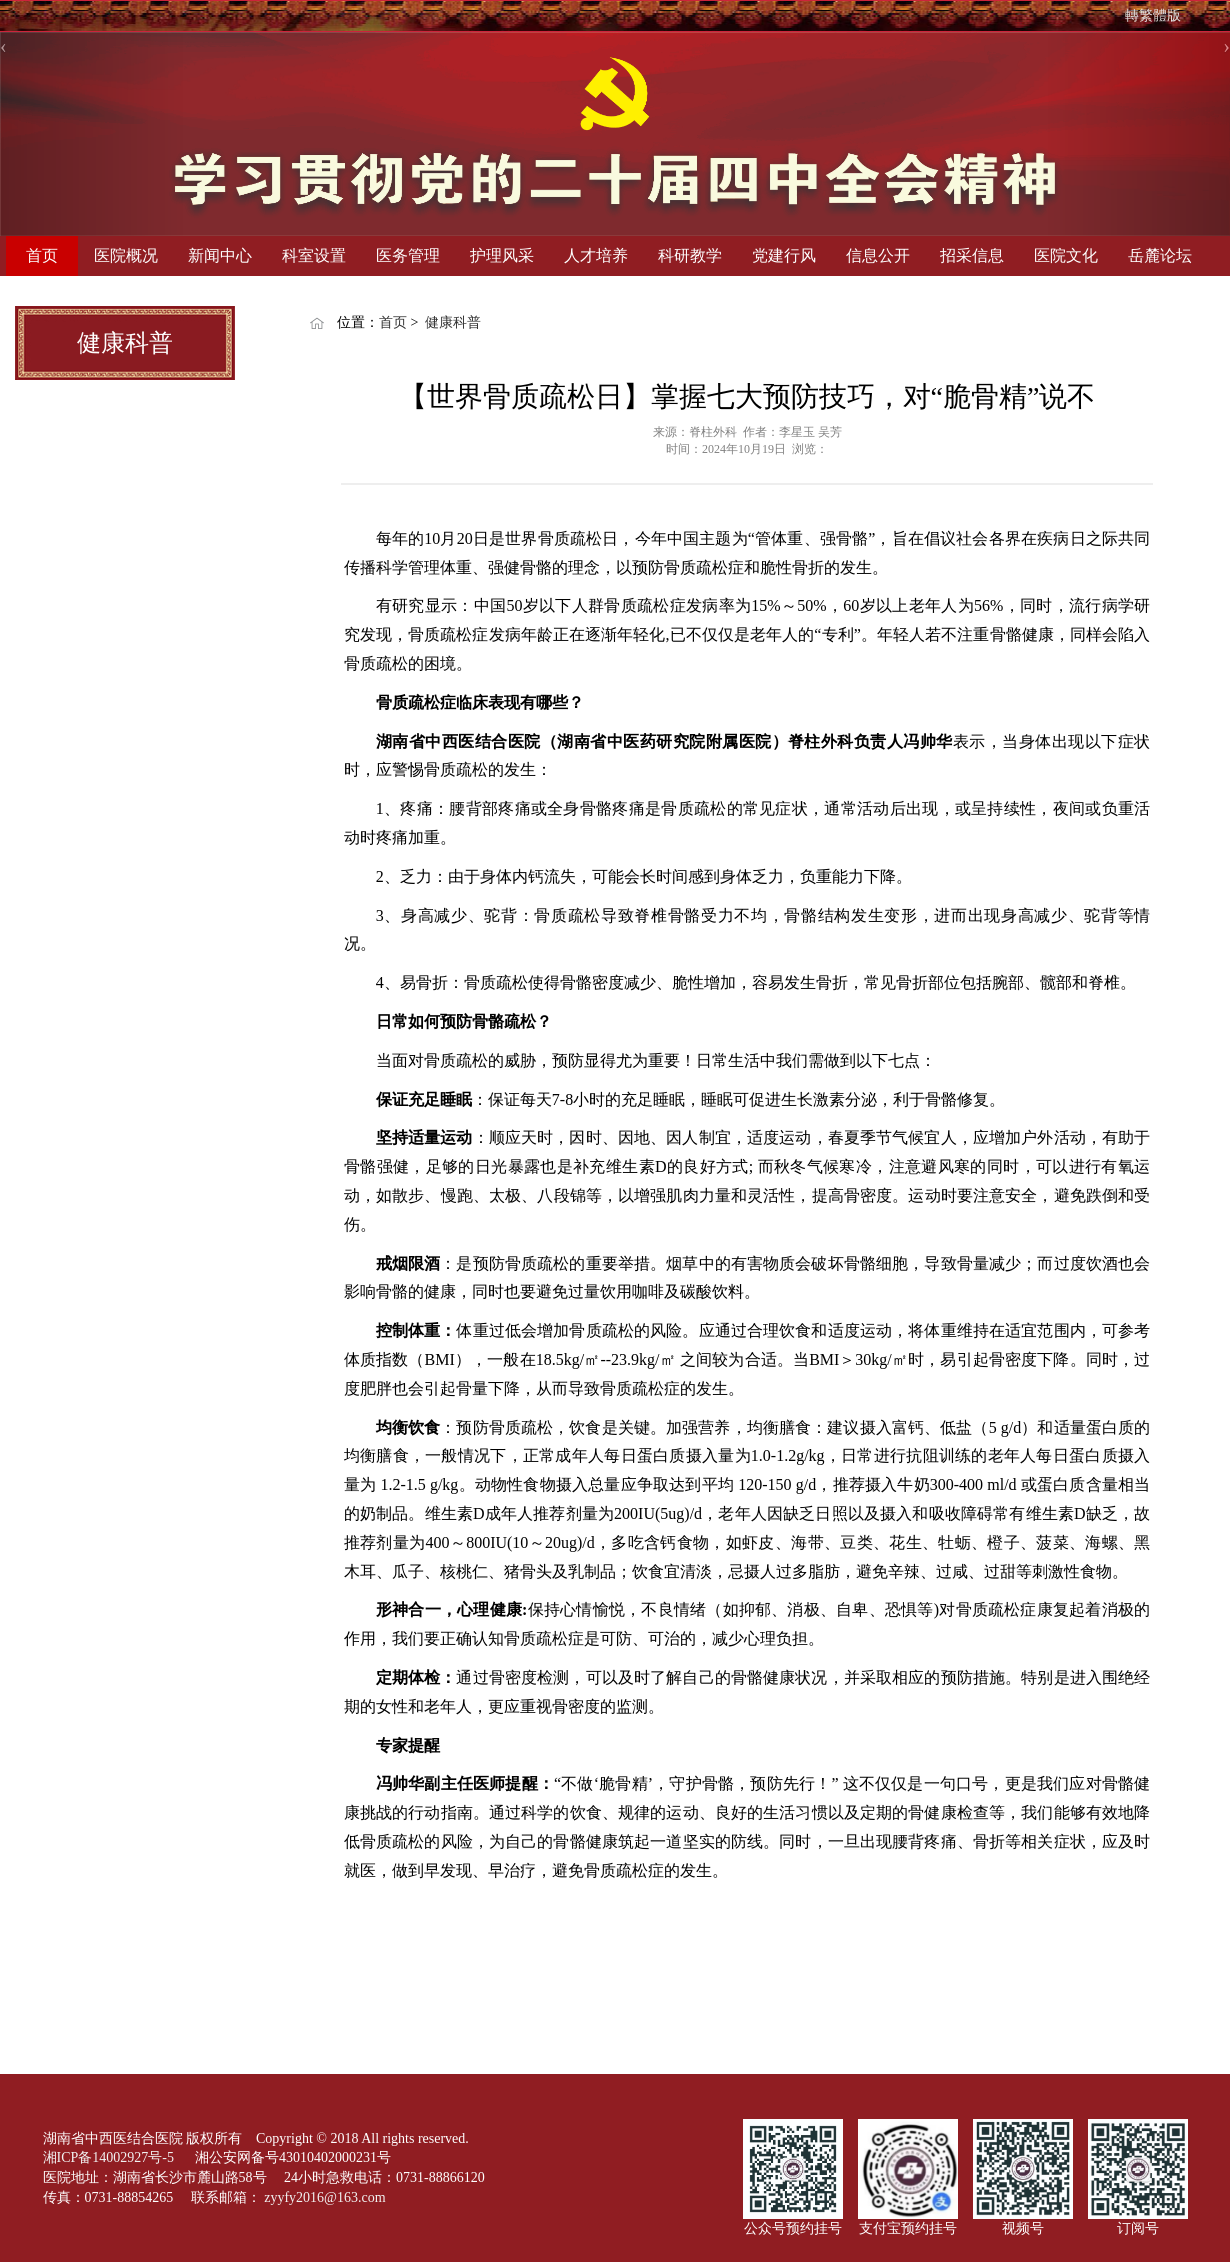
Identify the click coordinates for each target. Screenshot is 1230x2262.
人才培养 (596, 255)
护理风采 (502, 255)
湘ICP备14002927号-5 (110, 2157)
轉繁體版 (1153, 15)
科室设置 (314, 255)
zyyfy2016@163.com (324, 2197)
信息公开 (878, 255)
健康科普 (453, 322)
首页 (42, 255)
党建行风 (784, 255)
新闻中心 (220, 255)
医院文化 (1066, 255)
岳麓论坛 (1160, 255)
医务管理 (408, 255)
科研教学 (690, 255)
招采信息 (972, 255)
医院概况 (126, 255)
